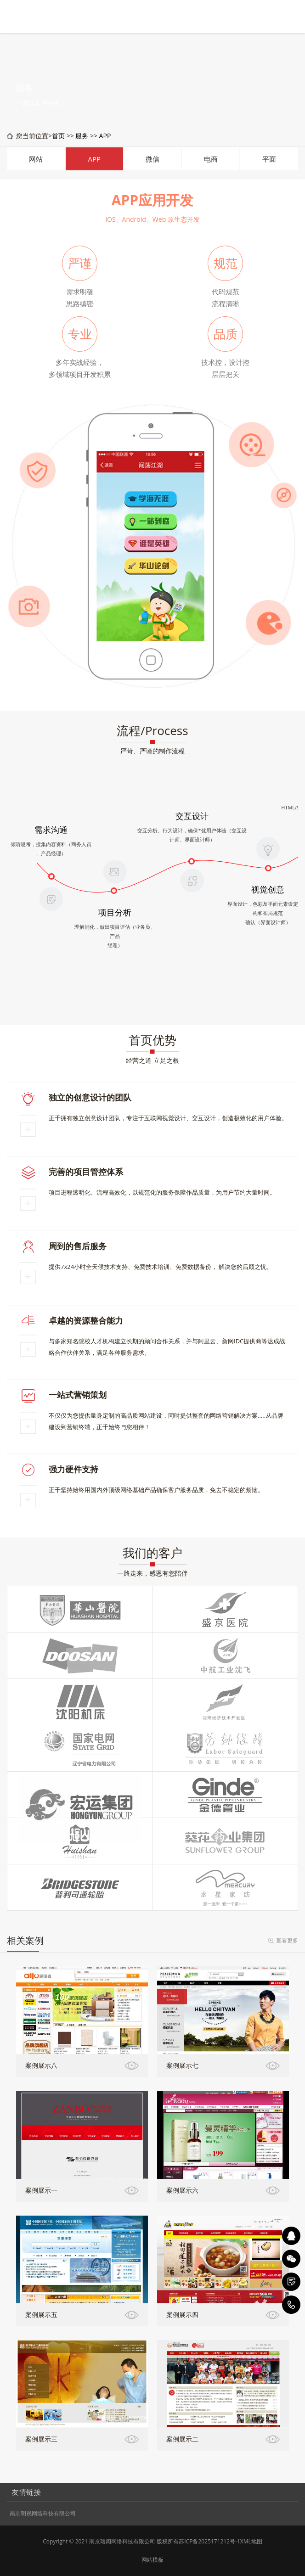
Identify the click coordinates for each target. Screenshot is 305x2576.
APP (105, 135)
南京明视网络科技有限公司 (43, 2513)
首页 (58, 135)
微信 (152, 158)
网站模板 (152, 2560)
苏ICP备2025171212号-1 (209, 2541)
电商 (211, 158)
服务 (81, 135)
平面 (269, 158)
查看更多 (287, 1940)
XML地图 (251, 2541)
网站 (36, 158)
